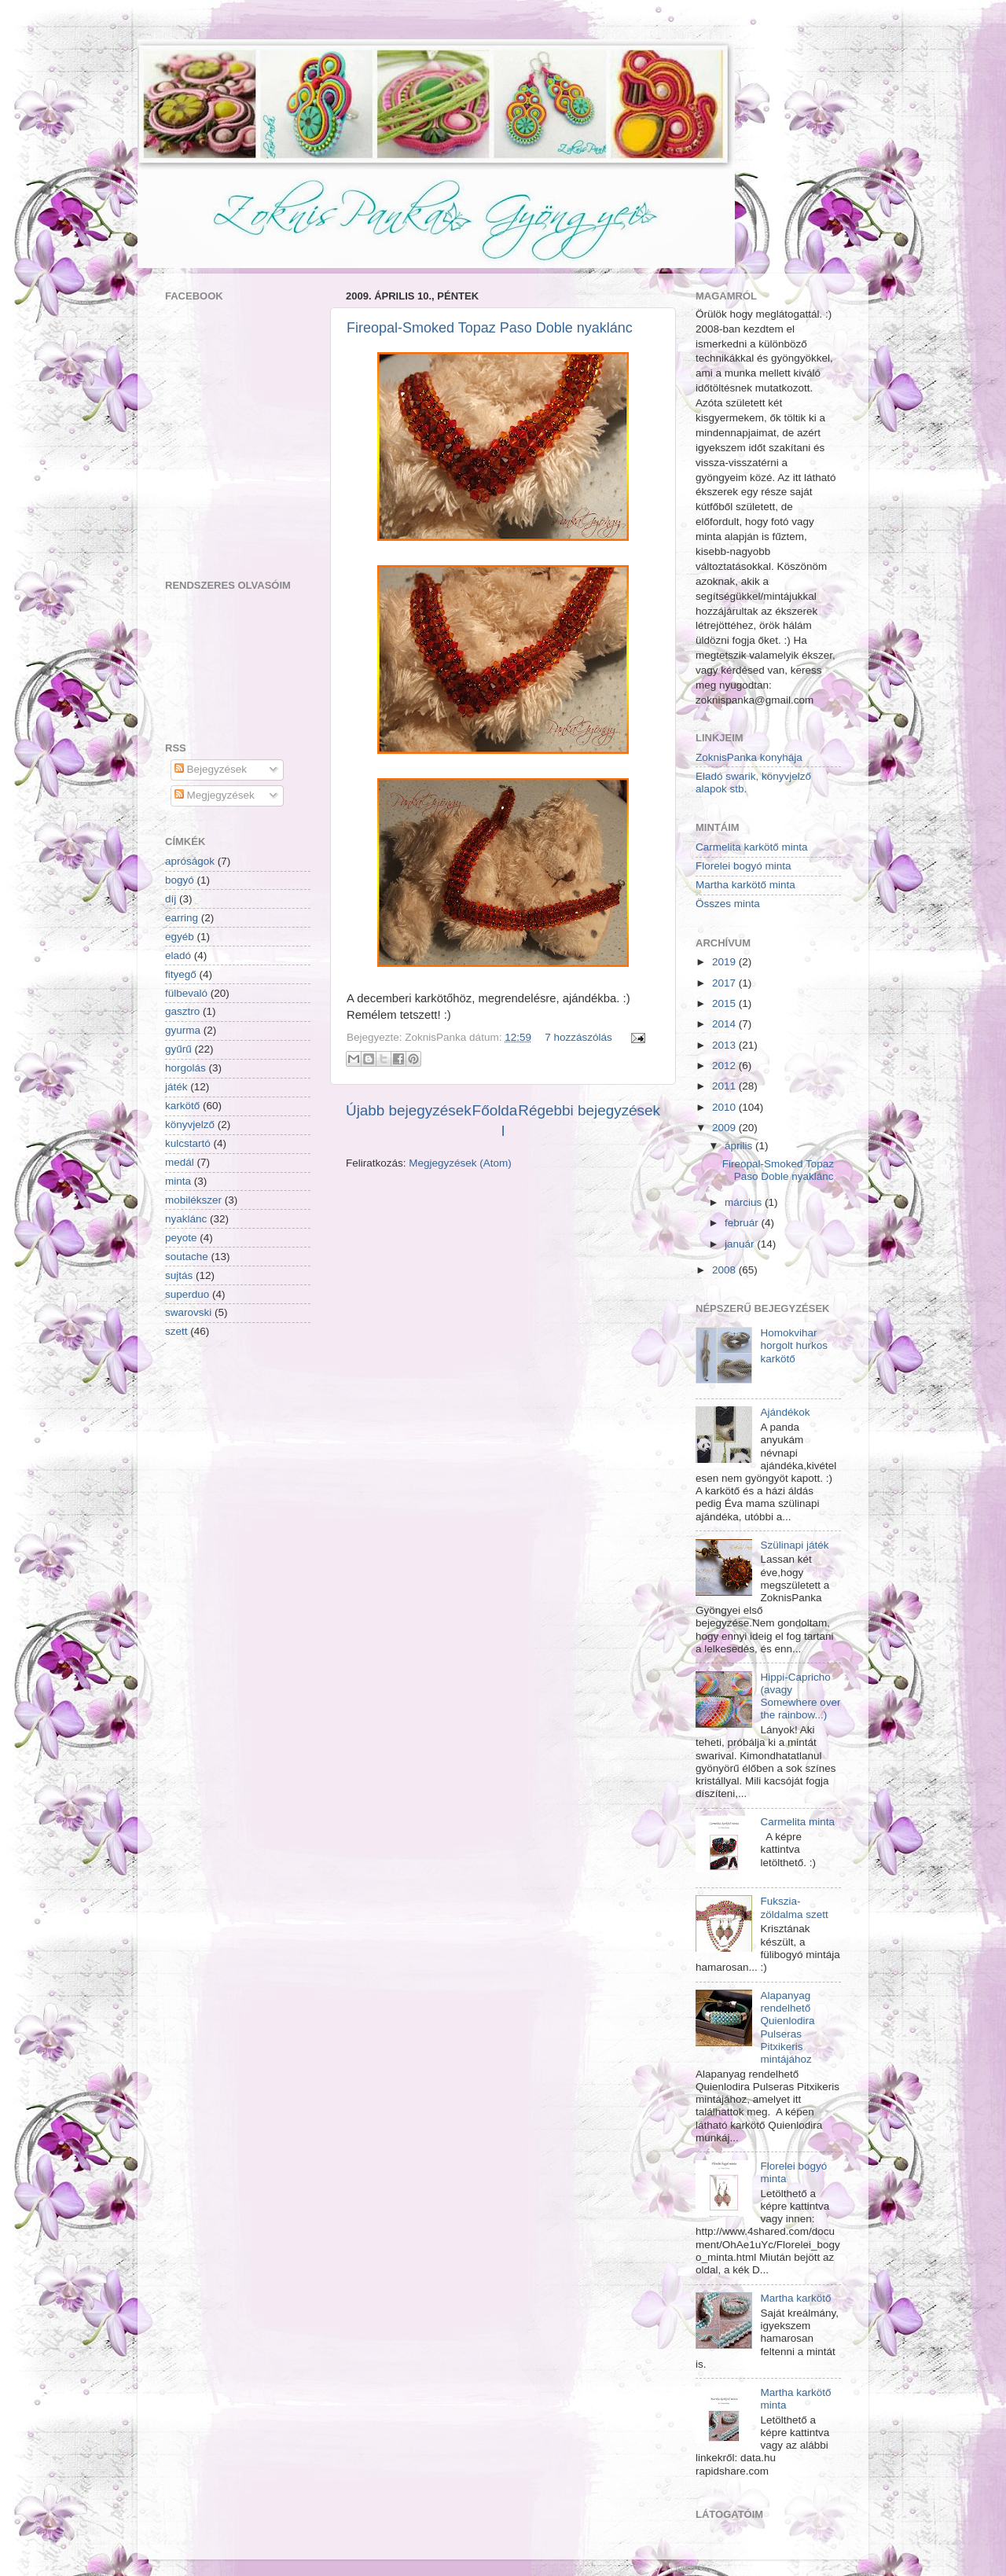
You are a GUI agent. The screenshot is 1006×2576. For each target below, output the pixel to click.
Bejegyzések (210, 769)
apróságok (190, 861)
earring (181, 918)
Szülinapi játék (794, 1545)
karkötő (182, 1106)
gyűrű (178, 1049)
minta (178, 1181)
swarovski (188, 1312)
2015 (724, 1003)
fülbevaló (186, 993)
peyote (181, 1238)
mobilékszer (193, 1200)
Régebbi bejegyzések (589, 1110)
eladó (178, 955)
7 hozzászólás (578, 1037)
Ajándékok (785, 1412)
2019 (724, 962)
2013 (724, 1045)
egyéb (179, 937)
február (741, 1223)
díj (170, 899)
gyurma (182, 1030)
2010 (724, 1107)
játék (176, 1087)
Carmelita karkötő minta (752, 847)
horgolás (185, 1068)
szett (176, 1331)
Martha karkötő (795, 2298)
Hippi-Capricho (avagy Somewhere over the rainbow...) (800, 1696)
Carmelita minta (797, 1822)
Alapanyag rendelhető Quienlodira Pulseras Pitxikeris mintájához (787, 2027)
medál (179, 1162)
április (738, 1146)
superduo (187, 1294)
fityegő (180, 974)
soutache (186, 1256)
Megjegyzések (214, 795)
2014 (724, 1024)
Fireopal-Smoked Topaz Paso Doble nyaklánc (490, 328)
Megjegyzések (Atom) (460, 1163)
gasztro (182, 1011)
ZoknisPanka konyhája (749, 757)
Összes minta (728, 904)
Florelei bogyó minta (743, 866)
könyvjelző (190, 1124)
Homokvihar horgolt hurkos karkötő (794, 1345)
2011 (724, 1086)
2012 (724, 1065)
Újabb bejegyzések (409, 1110)
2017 (724, 983)
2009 (724, 1128)
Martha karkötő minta (745, 885)
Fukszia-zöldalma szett (794, 1907)
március (743, 1202)
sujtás (179, 1275)
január (739, 1244)
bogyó (179, 880)
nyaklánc (186, 1219)
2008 (724, 1270)
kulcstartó (188, 1143)
